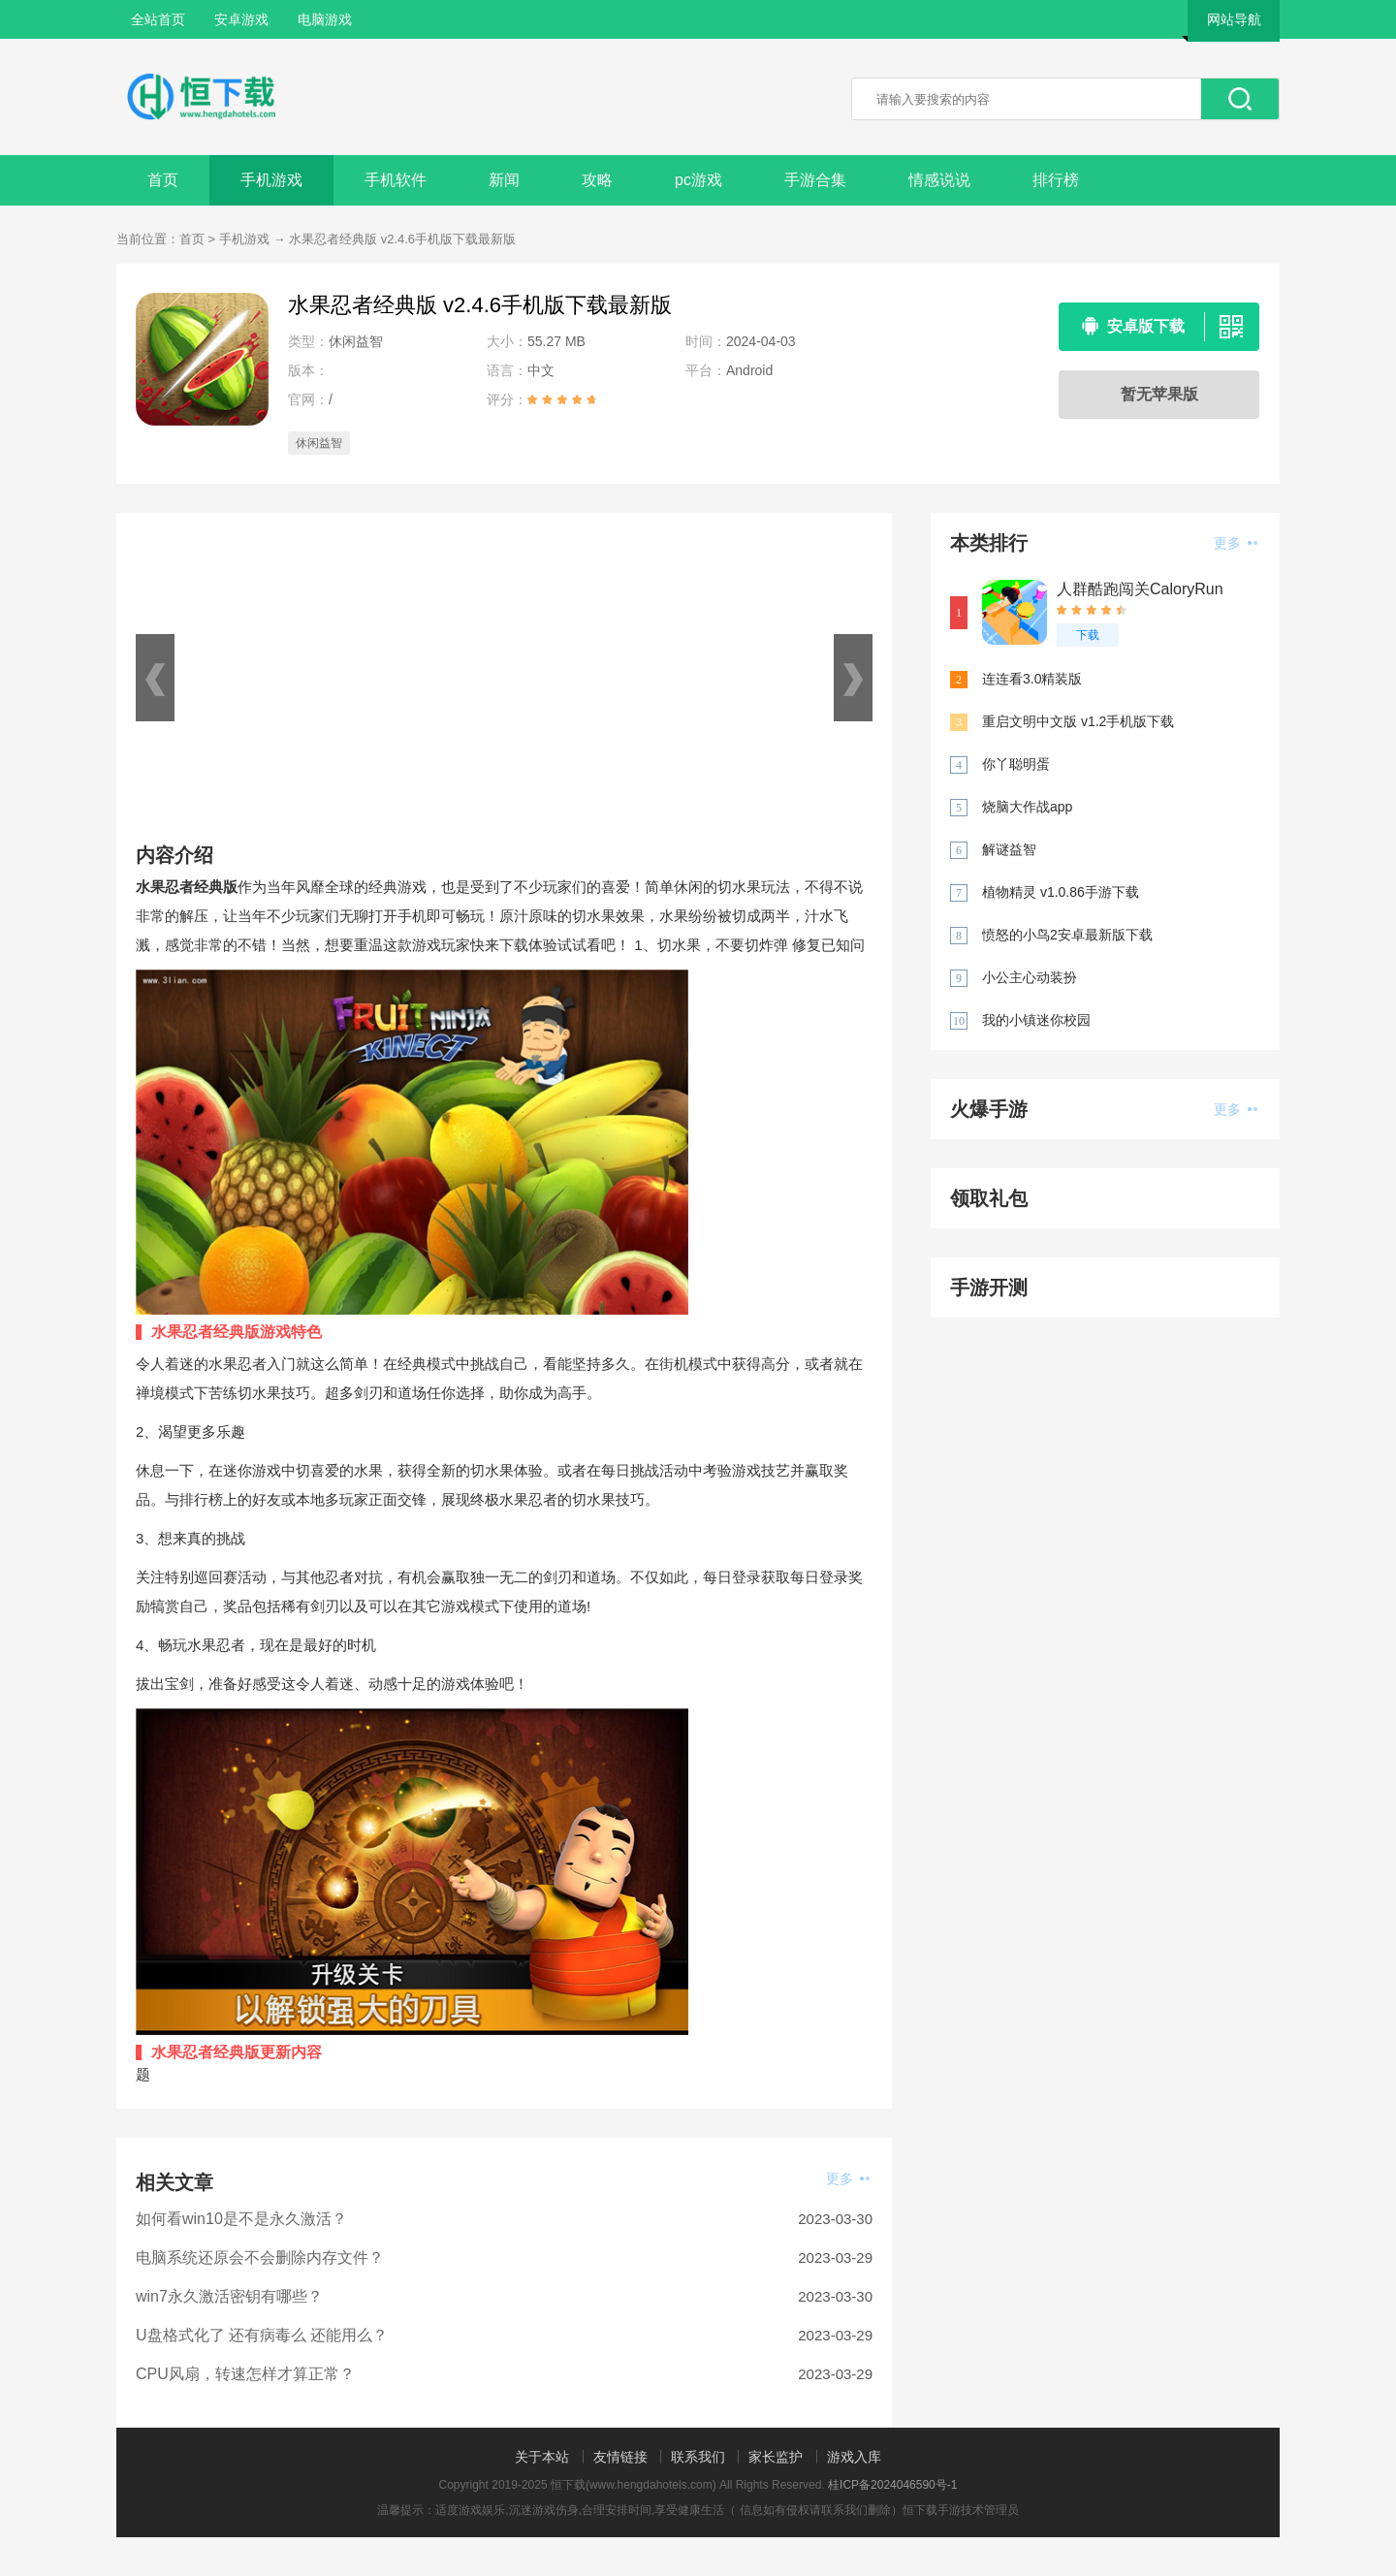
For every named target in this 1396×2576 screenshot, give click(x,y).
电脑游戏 (325, 19)
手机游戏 (271, 180)
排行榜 (1055, 180)
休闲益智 (319, 443)
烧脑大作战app (1027, 806)
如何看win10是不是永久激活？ (241, 2218)
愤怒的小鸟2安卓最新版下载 (1067, 934)
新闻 (504, 180)
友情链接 (620, 2457)
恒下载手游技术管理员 (961, 2510)
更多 (848, 2178)
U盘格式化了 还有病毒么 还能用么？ (262, 2335)
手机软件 (396, 180)
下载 (1087, 635)
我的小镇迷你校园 (1036, 1020)
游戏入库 (854, 2457)
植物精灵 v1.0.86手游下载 (1060, 892)
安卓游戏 (241, 19)
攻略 (597, 180)
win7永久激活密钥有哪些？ (229, 2296)
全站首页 (158, 19)
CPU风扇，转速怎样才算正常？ (245, 2374)
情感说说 (939, 180)
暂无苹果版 (1159, 394)
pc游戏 (698, 180)
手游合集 (815, 180)
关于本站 (542, 2457)
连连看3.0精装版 (1032, 678)
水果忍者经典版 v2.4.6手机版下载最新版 (402, 239)
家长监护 (775, 2457)
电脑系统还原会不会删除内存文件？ (260, 2257)
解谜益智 (1009, 849)
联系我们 (698, 2457)
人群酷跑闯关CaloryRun (1140, 589)
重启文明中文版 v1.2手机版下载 (1078, 721)
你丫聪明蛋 (1016, 764)
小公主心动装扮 (1029, 977)
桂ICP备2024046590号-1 (892, 2485)
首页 (162, 180)
